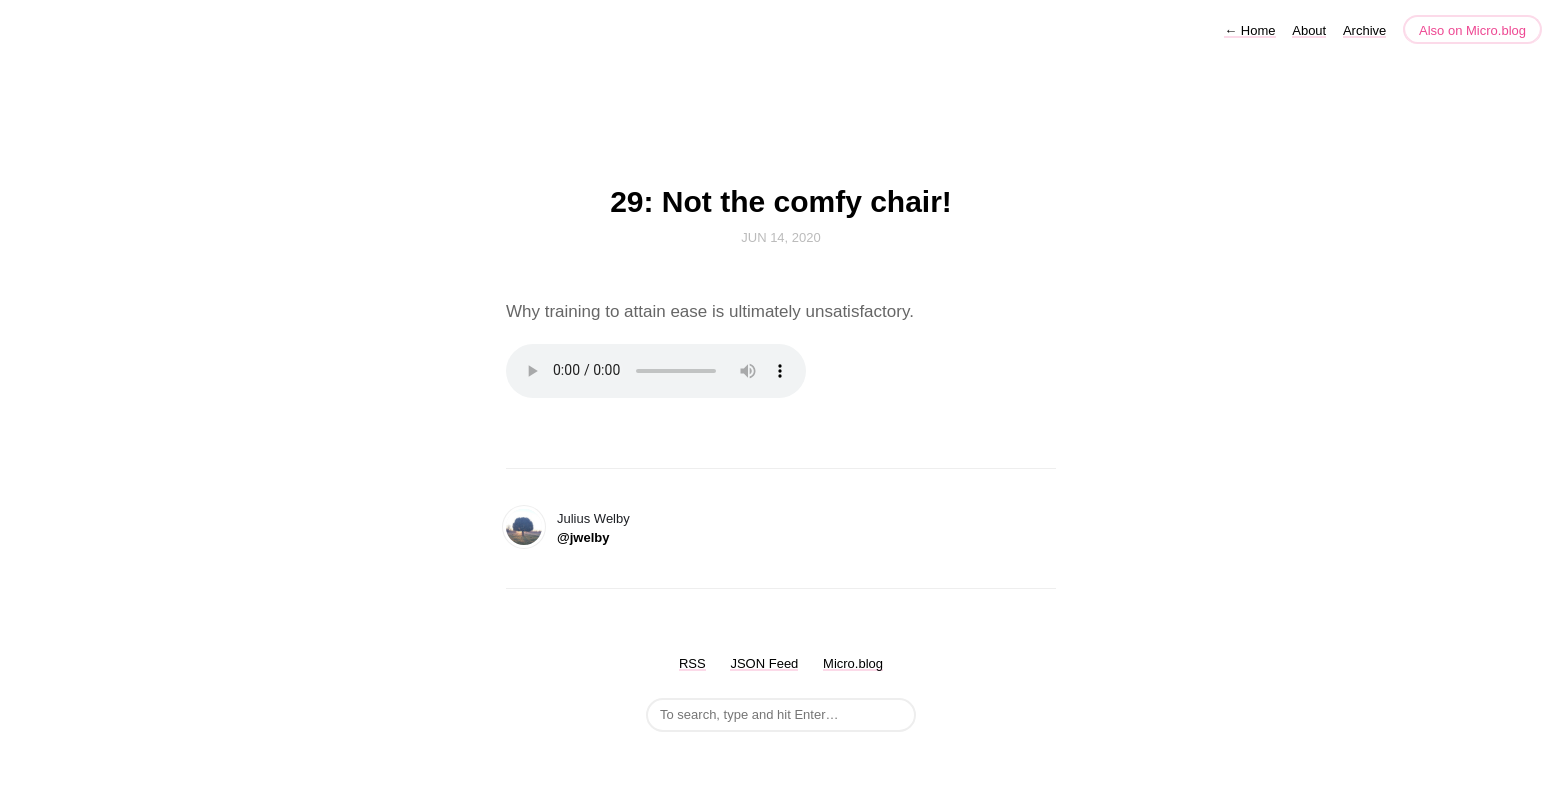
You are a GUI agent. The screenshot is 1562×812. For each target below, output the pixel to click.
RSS (692, 663)
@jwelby (583, 537)
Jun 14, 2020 (781, 237)
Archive (1364, 30)
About (1309, 30)
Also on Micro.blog (1472, 30)
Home (1249, 30)
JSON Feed (764, 663)
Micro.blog (853, 663)
